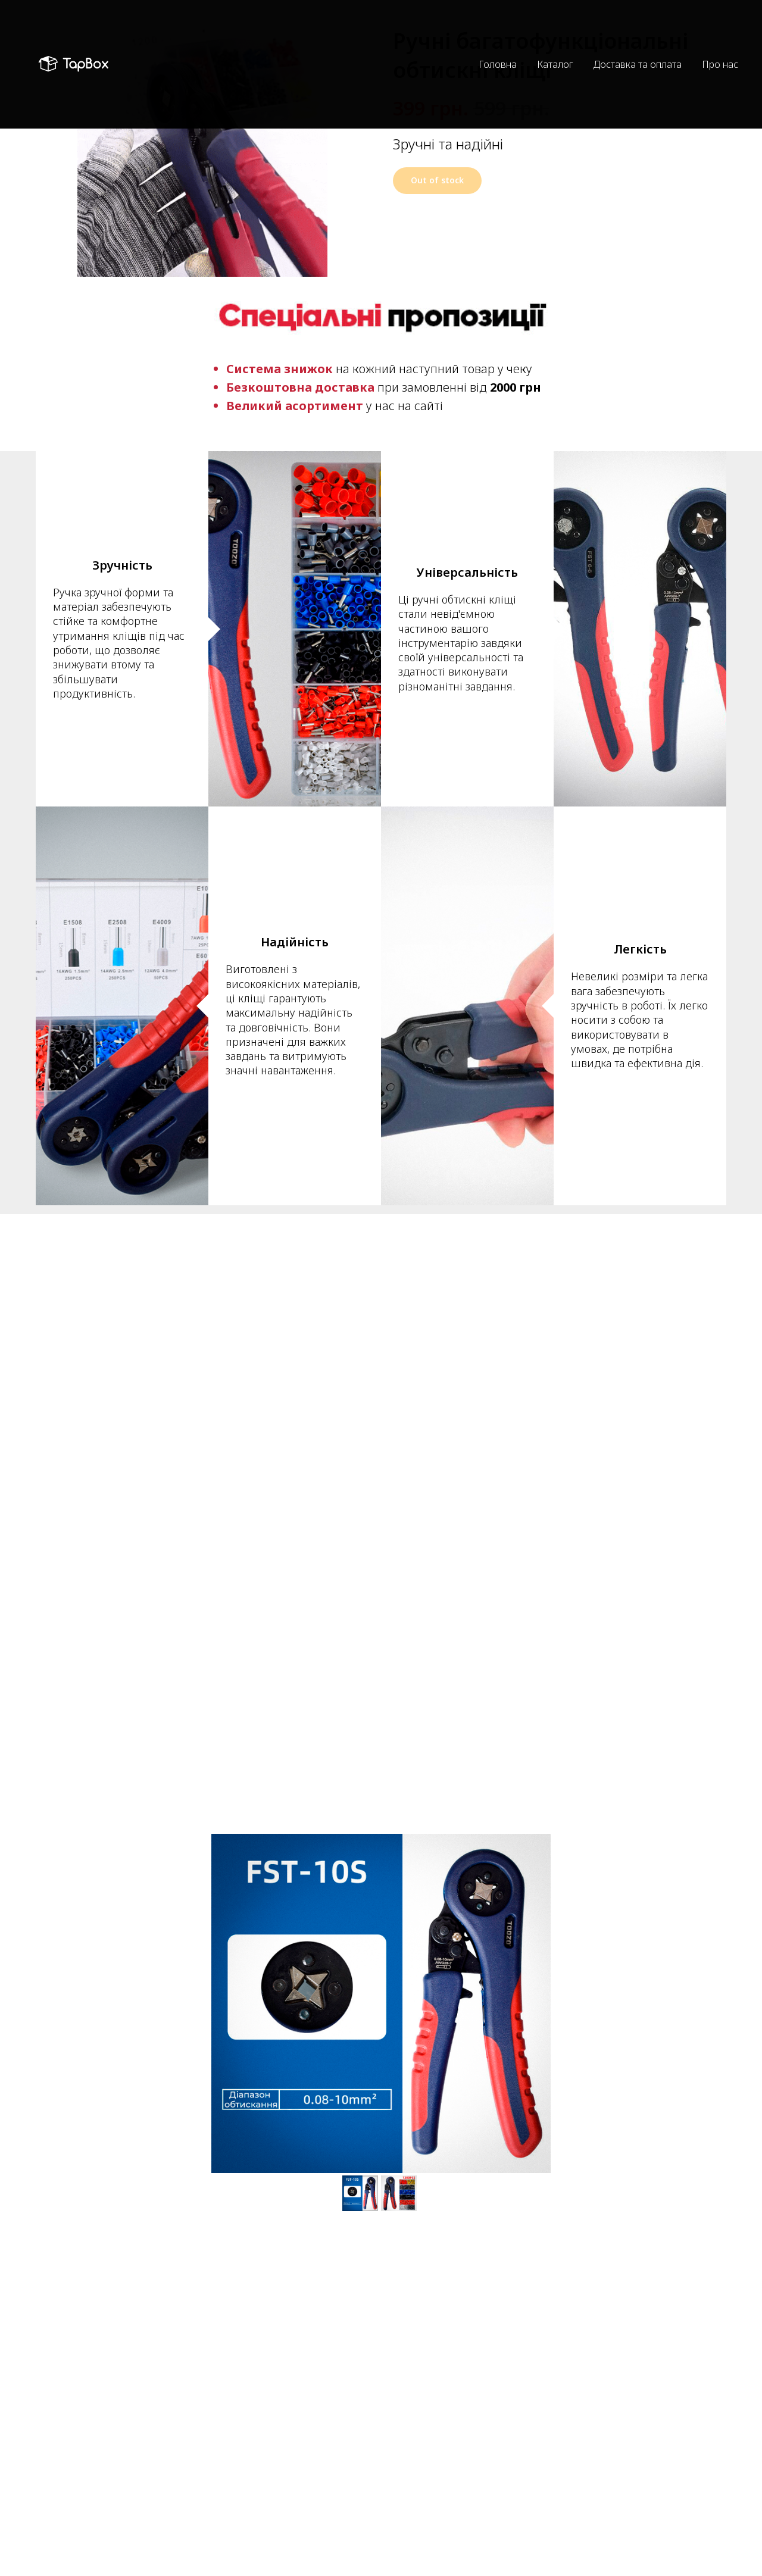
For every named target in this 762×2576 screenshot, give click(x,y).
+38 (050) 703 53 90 (252, 2508)
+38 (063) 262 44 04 (253, 2495)
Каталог (555, 42)
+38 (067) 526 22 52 (253, 2521)
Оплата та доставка (433, 2533)
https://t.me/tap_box (254, 2534)
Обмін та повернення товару (452, 2552)
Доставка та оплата (638, 42)
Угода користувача (431, 2513)
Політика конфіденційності (446, 2495)
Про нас (720, 42)
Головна (498, 42)
